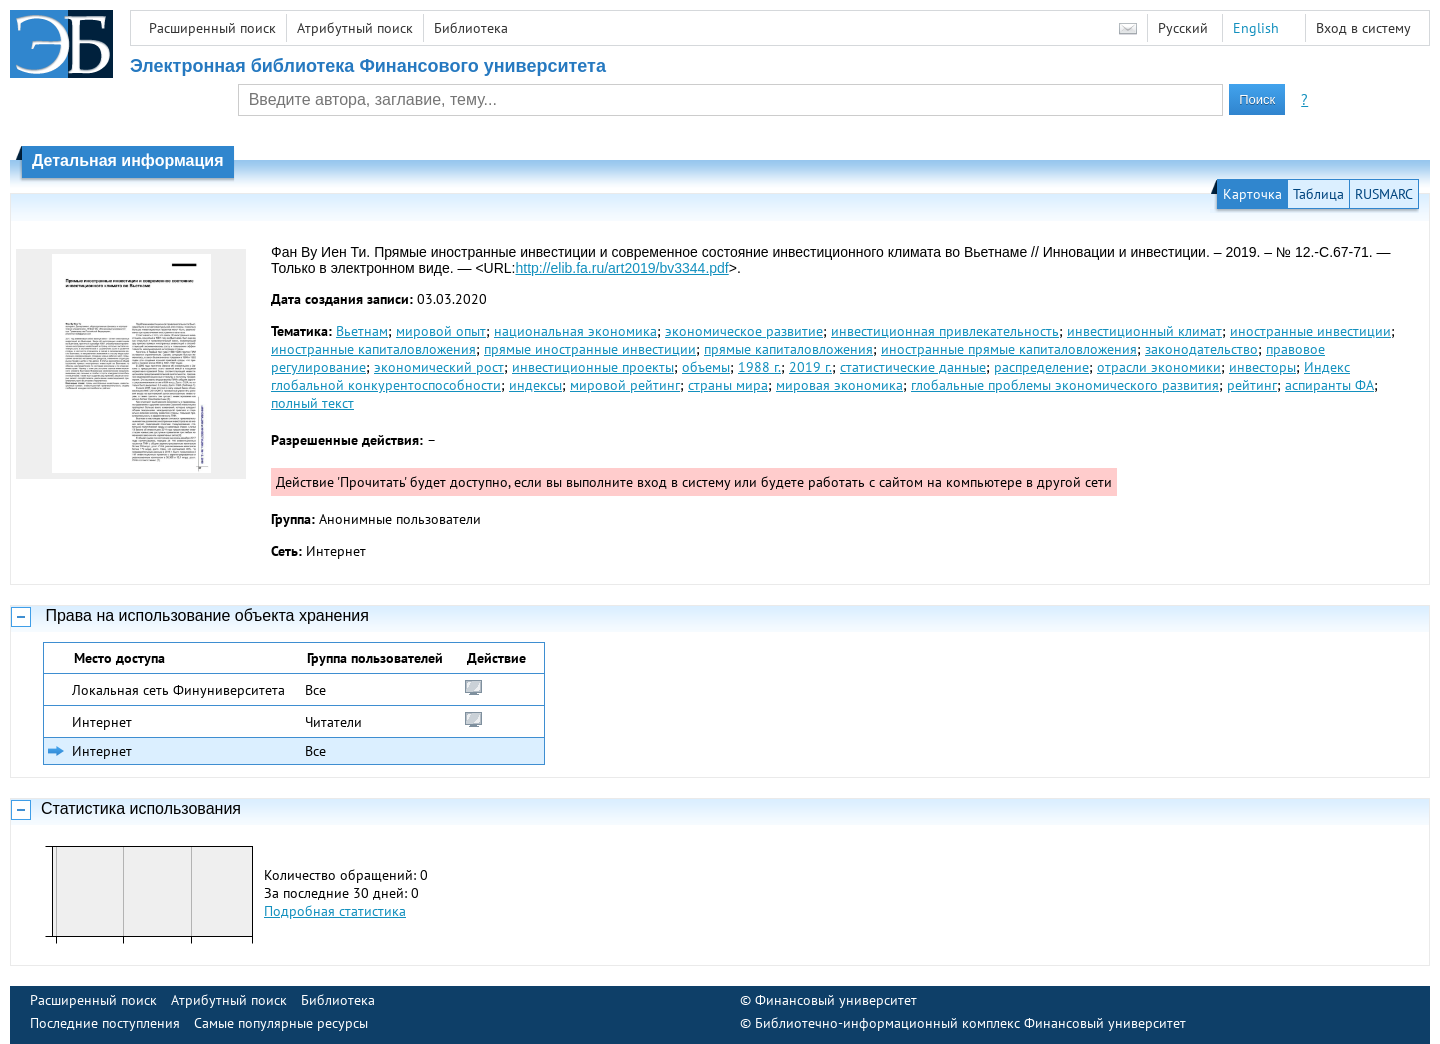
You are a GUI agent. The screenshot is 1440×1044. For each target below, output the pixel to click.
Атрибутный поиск (355, 28)
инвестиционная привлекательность (945, 331)
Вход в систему (1363, 28)
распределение (1041, 367)
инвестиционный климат (1144, 331)
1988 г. (759, 367)
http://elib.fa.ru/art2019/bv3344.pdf (621, 268)
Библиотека (471, 28)
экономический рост (439, 367)
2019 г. (810, 367)
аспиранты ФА (1329, 385)
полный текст (312, 403)
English (1256, 28)
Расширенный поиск (212, 28)
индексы (535, 385)
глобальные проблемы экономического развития (1065, 385)
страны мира (728, 385)
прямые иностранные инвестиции (590, 349)
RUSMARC (1384, 194)
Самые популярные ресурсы (281, 1023)
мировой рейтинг (625, 385)
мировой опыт (441, 331)
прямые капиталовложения (788, 349)
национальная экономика (575, 331)
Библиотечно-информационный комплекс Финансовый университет (970, 1023)
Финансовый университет (836, 1000)
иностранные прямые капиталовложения (1009, 349)
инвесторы (1262, 367)
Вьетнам (362, 331)
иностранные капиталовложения (373, 349)
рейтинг (1252, 385)
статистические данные (913, 367)
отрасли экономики (1159, 367)
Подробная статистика (335, 911)
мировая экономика (839, 385)
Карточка (1252, 194)
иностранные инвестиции (1310, 331)
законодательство (1201, 349)
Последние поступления (105, 1023)
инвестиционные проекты (593, 367)
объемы (706, 367)
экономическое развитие (744, 331)
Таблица (1318, 194)
